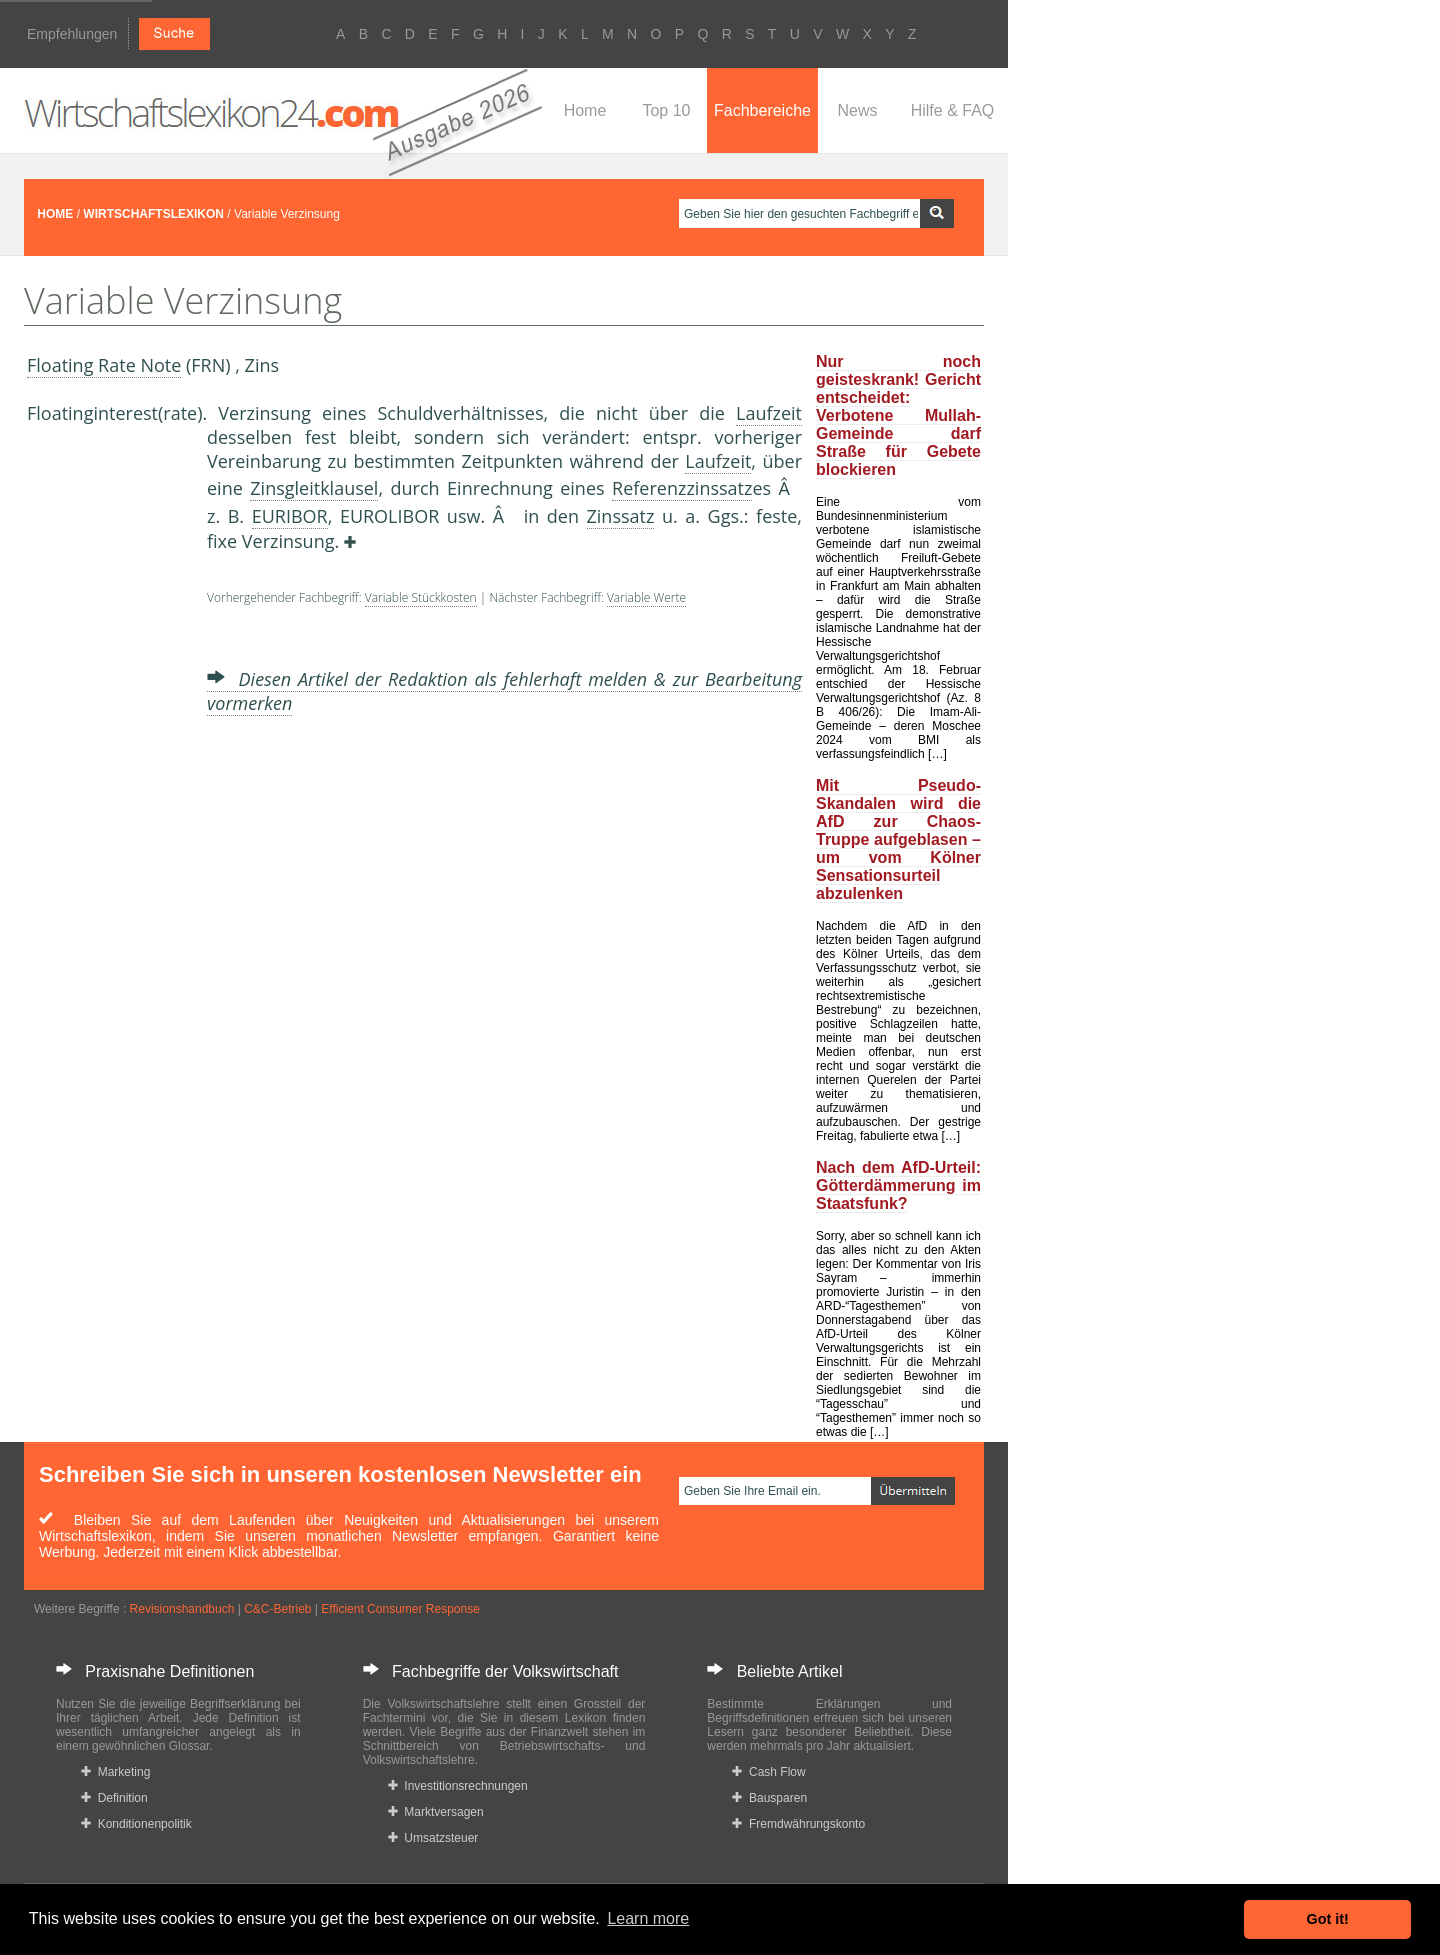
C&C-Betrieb (277, 1609)
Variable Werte (646, 597)
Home (585, 110)
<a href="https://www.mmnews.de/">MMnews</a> (107, 758)
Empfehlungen (72, 34)
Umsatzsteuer (433, 1838)
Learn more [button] (648, 1918)
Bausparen (769, 1798)
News (857, 110)
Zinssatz (621, 516)
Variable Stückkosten (421, 597)
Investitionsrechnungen (458, 1786)
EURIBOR (290, 516)
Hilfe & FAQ (953, 110)
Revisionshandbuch (182, 1609)
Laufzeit (769, 413)
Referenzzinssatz (682, 488)
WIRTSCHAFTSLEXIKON (153, 214)
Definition (114, 1798)
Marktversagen (436, 1812)
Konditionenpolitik (136, 1824)
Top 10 (666, 110)
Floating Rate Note (104, 365)
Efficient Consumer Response (400, 1609)
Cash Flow (768, 1772)
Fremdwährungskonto (798, 1824)
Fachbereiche (762, 110)
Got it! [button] (1328, 1919)
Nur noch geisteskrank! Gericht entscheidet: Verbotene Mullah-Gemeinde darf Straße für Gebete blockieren (898, 415)
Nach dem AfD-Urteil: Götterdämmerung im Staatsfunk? (898, 1185)
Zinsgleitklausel (314, 488)
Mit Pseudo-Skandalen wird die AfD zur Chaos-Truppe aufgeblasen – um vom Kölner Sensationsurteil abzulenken (898, 839)
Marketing (115, 1772)
